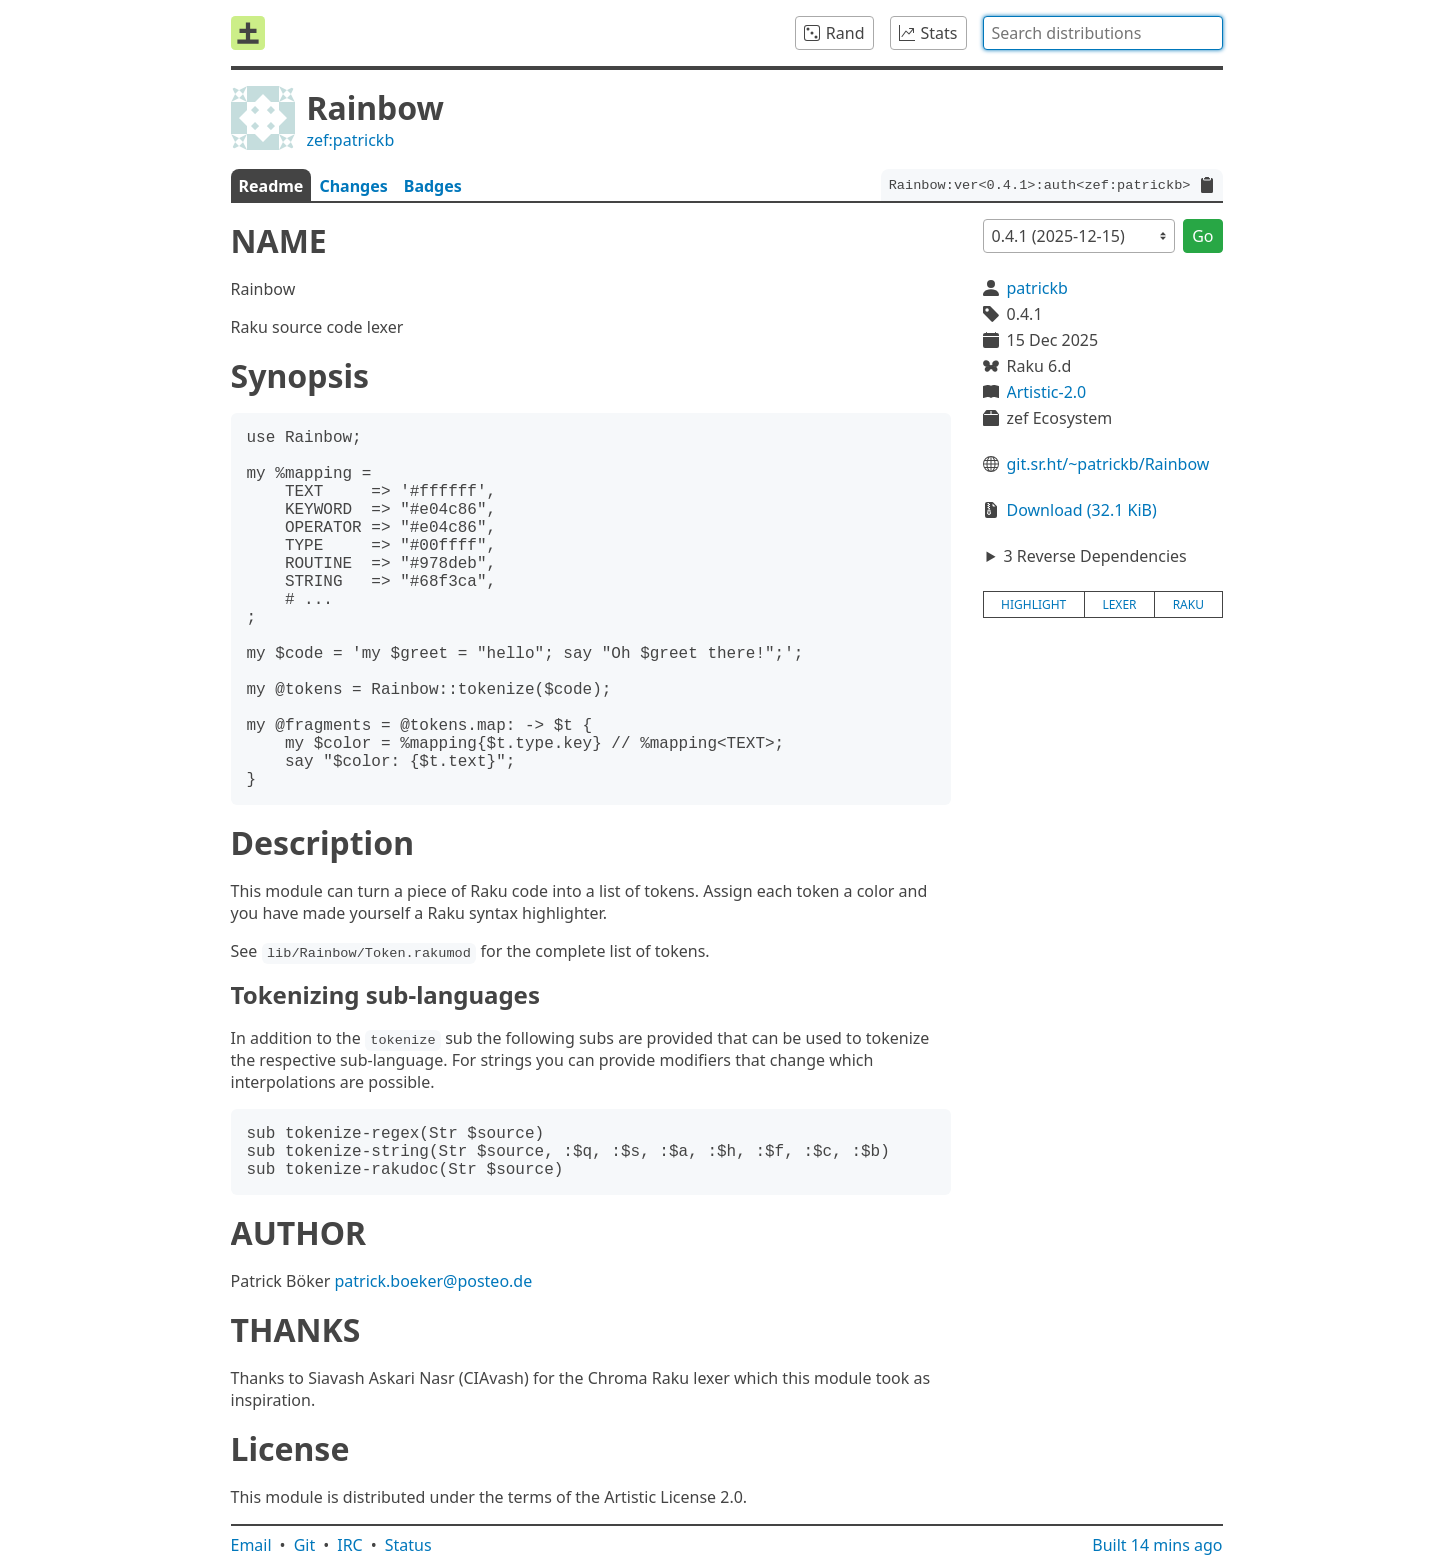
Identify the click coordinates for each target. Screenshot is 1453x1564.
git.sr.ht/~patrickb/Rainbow (1108, 464)
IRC (350, 1545)
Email (251, 1545)
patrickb (1037, 288)
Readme (271, 186)
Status (408, 1545)
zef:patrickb (351, 140)
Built (1157, 1545)
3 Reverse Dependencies (1094, 556)
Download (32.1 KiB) (1082, 510)
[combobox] (1103, 33)
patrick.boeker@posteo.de (433, 1281)
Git (305, 1545)
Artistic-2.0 (1047, 392)
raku (1188, 604)
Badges (433, 186)
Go (1202, 236)
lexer (1119, 604)
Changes (353, 186)
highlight (1033, 604)
